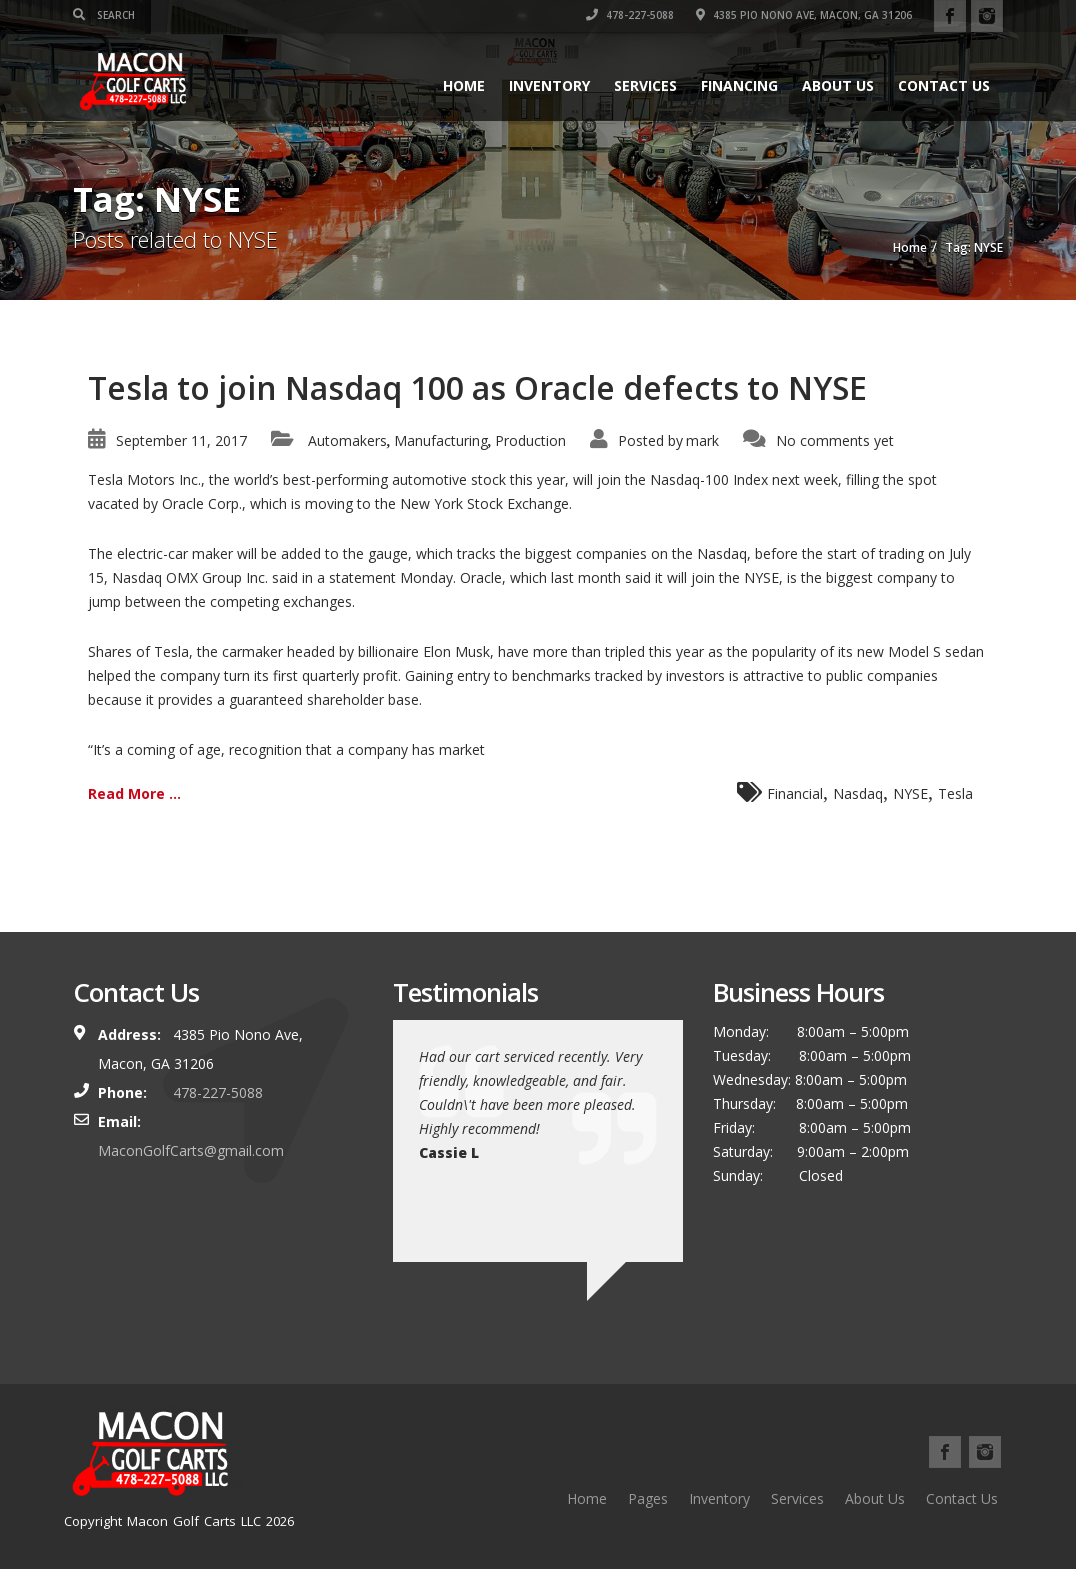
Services (645, 85)
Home (464, 85)
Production (530, 440)
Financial (795, 793)
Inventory (549, 85)
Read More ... (134, 793)
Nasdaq (858, 793)
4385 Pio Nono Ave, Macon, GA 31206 (804, 15)
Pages (648, 1498)
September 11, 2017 (181, 440)
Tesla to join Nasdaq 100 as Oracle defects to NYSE (477, 387)
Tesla (955, 793)
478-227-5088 (630, 15)
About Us (838, 85)
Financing (739, 85)
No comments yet (835, 440)
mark (702, 440)
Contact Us (944, 85)
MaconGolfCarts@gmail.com (191, 1150)
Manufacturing (441, 440)
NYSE (910, 793)
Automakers (347, 440)
